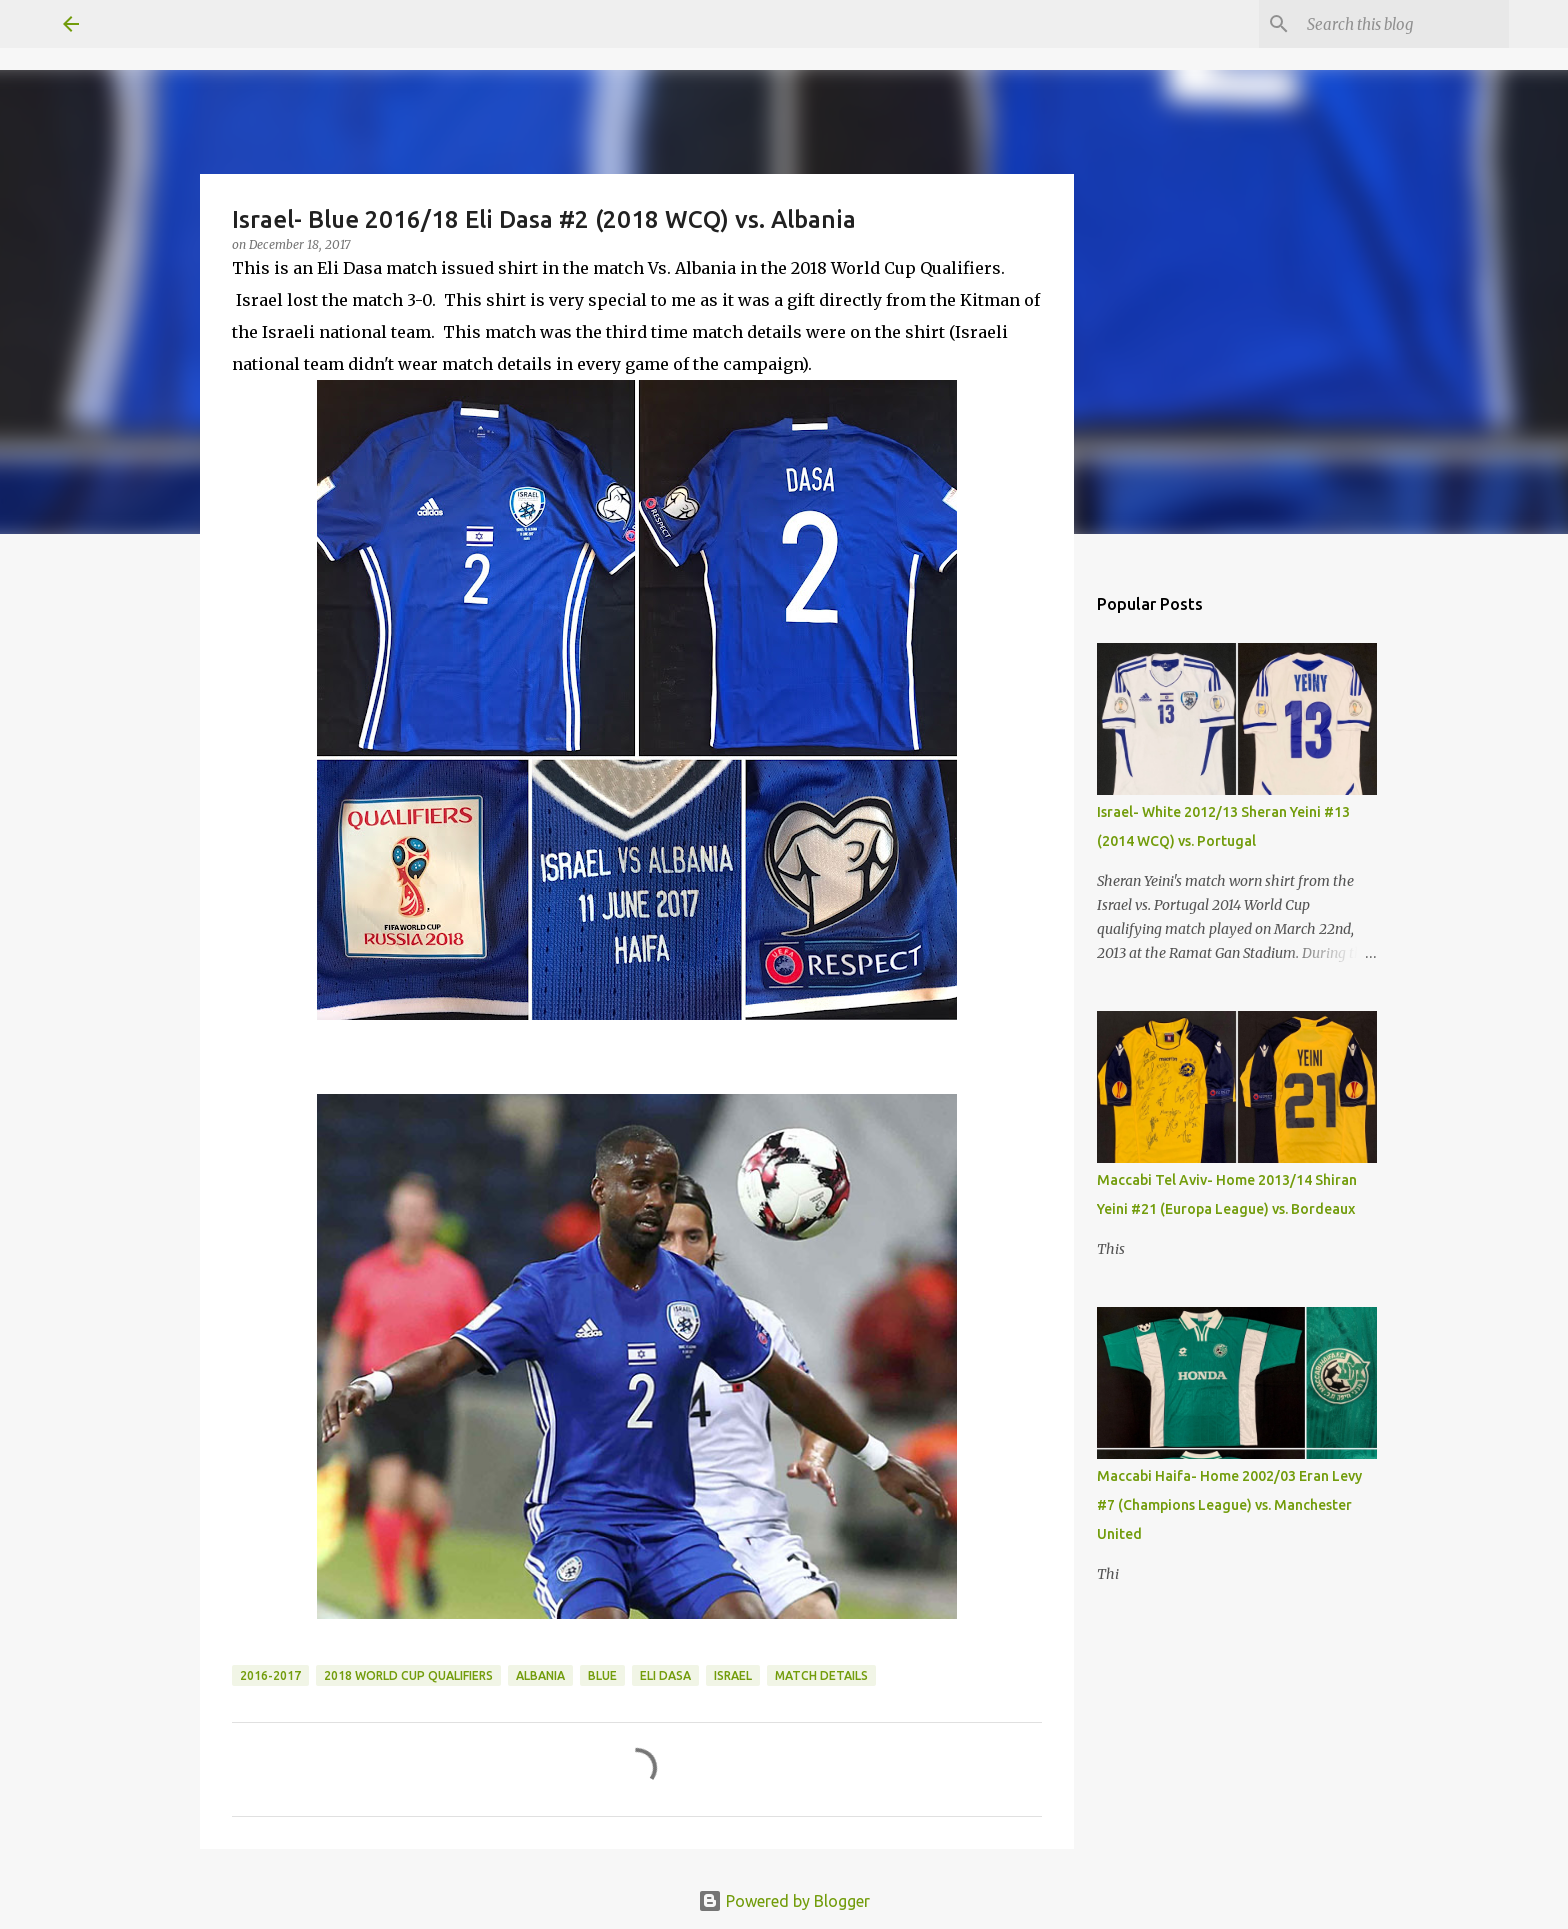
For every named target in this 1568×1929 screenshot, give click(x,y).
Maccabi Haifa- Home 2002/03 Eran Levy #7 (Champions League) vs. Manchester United (1229, 1505)
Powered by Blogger (784, 1901)
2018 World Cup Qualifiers (408, 1675)
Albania (540, 1675)
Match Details (821, 1675)
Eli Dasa (665, 1675)
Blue (602, 1675)
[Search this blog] (1404, 24)
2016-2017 (270, 1675)
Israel (733, 1675)
